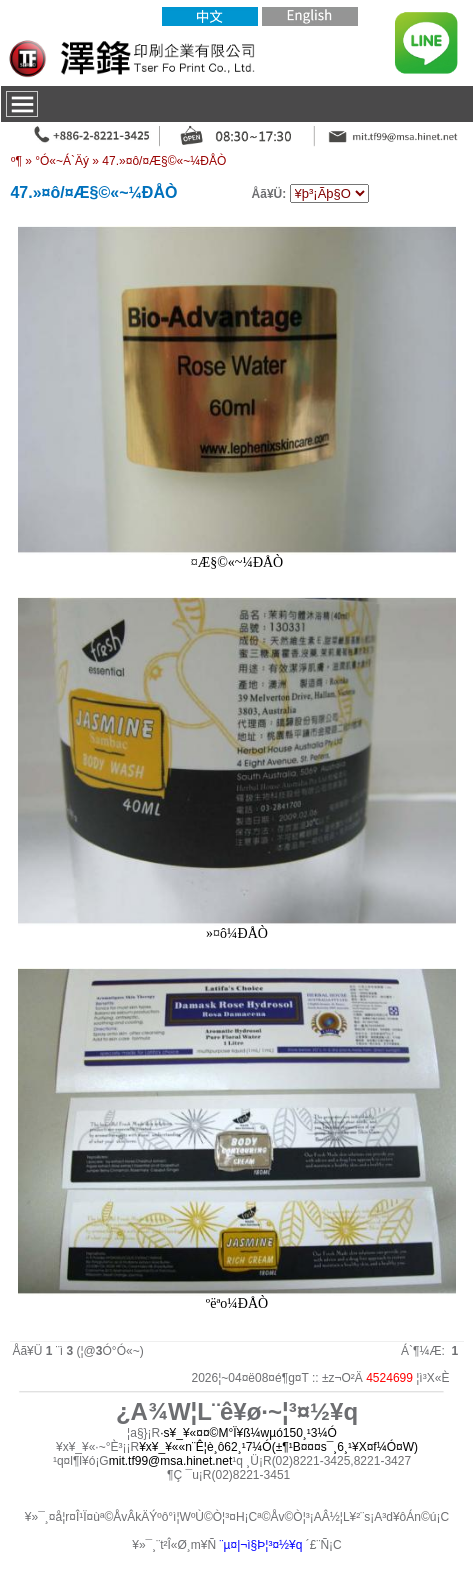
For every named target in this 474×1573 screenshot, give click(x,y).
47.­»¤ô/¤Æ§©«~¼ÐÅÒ (164, 161)
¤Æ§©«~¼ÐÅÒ (237, 562)
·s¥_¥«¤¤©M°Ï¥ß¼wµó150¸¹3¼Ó (248, 1433)
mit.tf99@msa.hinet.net (171, 1461)
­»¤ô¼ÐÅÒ (237, 933)
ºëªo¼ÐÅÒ (237, 1303)
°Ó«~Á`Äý (62, 161)
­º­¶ (16, 161)
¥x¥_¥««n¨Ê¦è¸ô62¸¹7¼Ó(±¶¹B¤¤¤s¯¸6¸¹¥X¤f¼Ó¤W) (278, 1447)
